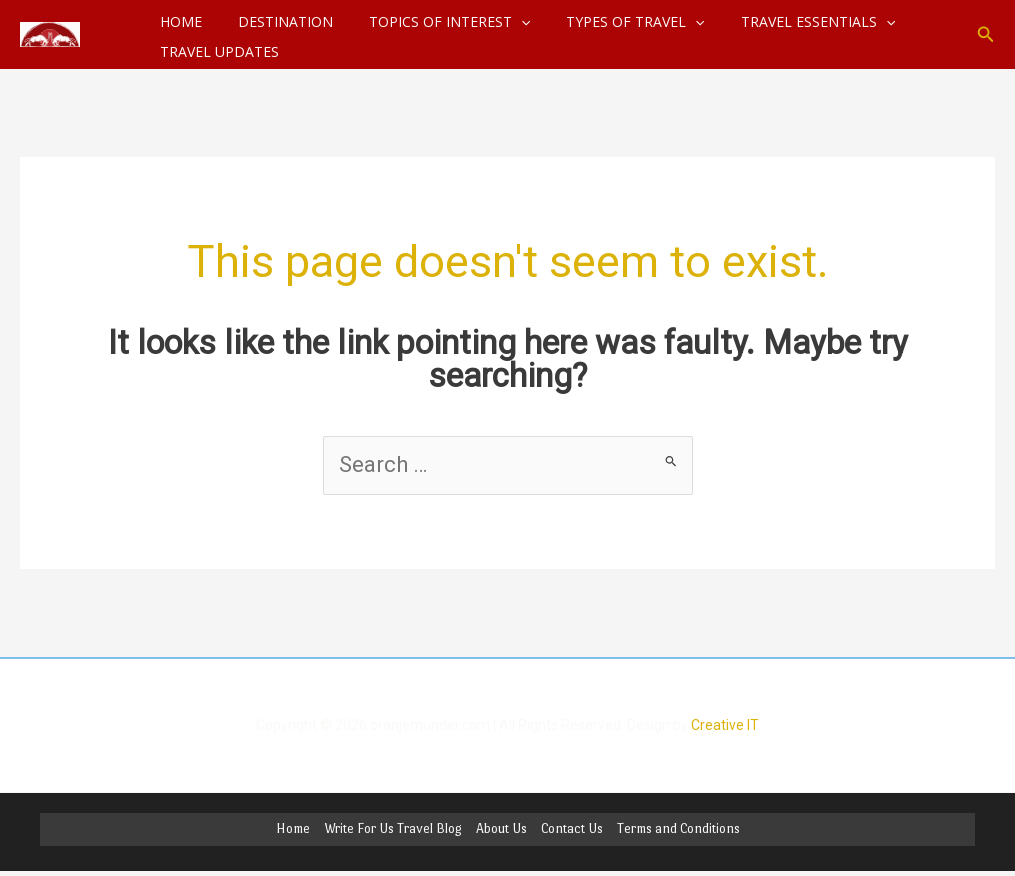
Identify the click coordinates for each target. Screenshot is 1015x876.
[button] (986, 34)
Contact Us (572, 829)
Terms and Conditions (678, 829)
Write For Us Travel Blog (393, 829)
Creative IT (725, 725)
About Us (501, 829)
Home (293, 829)
